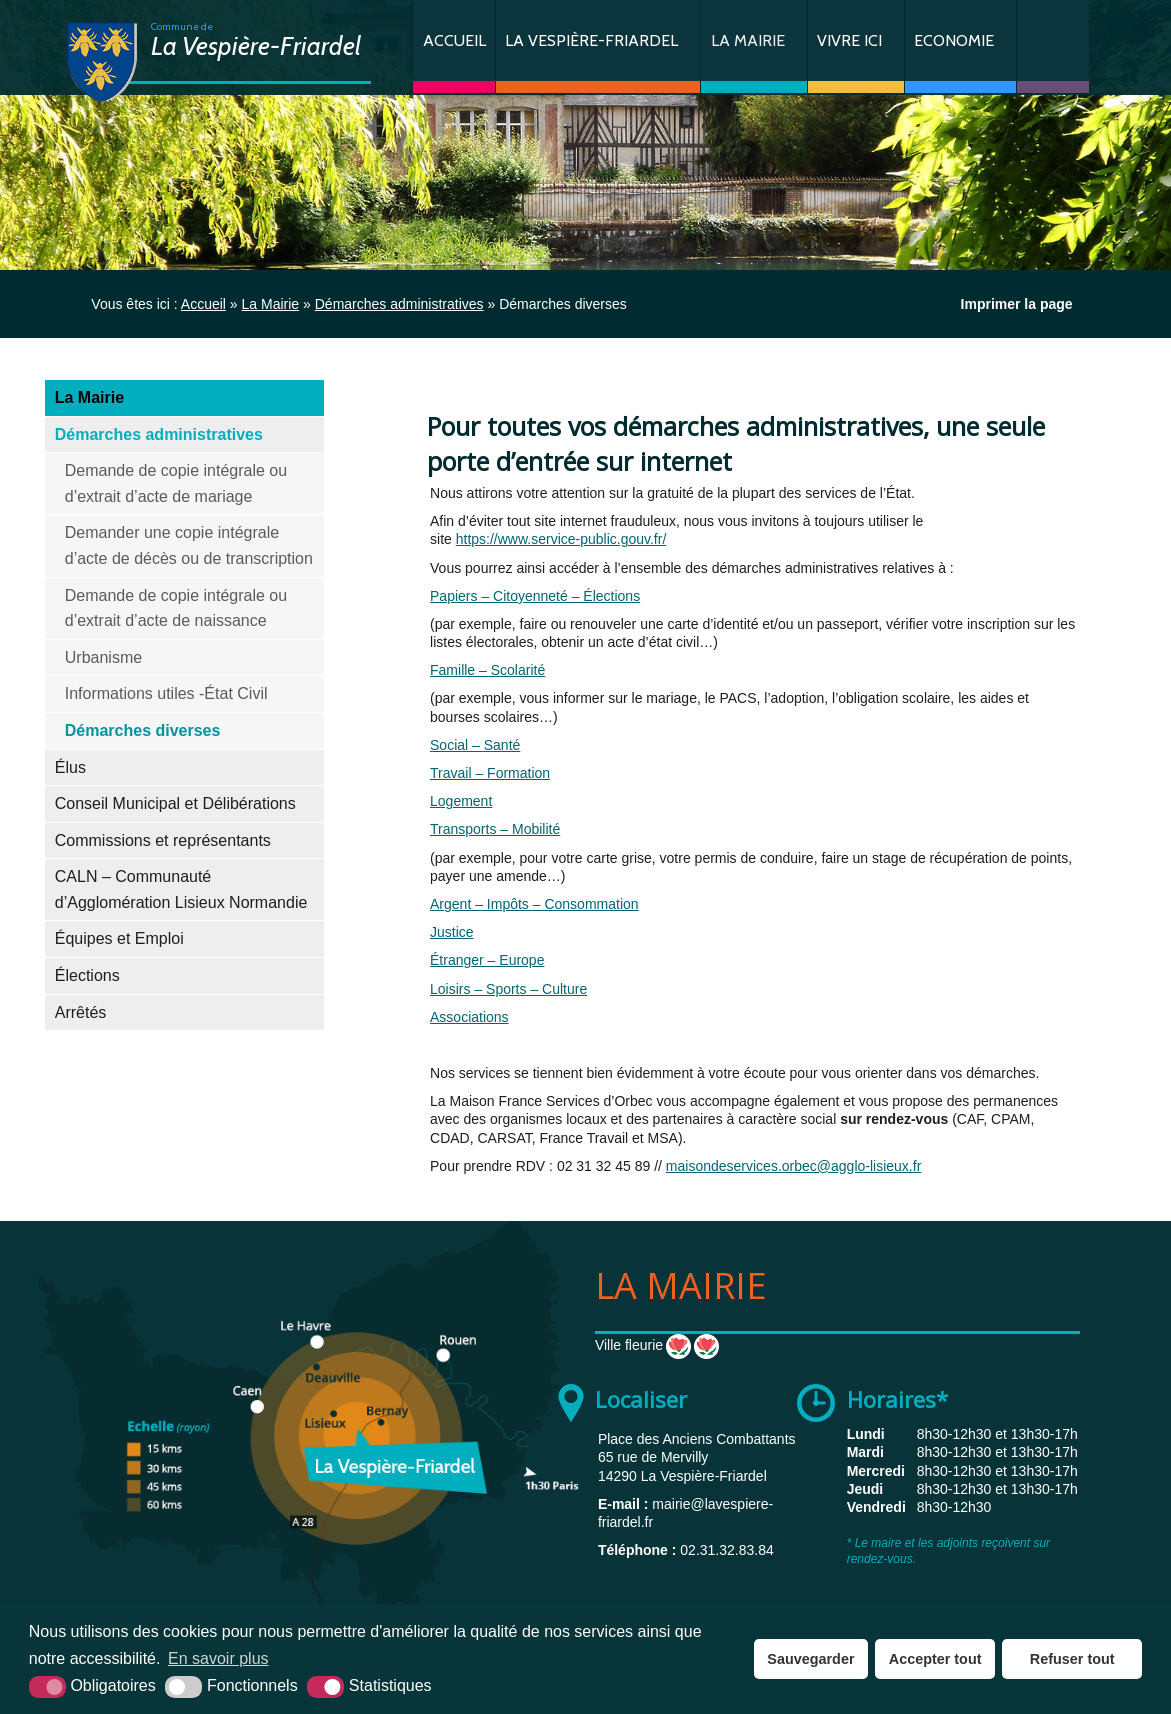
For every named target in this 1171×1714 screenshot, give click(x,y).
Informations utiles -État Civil (166, 693)
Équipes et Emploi (119, 938)
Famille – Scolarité (487, 670)
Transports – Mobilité (495, 829)
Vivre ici (849, 40)
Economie (954, 40)
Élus (70, 767)
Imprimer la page (1017, 304)
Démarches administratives (159, 434)
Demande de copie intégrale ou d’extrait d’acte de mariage (176, 483)
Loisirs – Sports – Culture (508, 989)
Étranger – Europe (487, 960)
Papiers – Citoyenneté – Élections (535, 596)
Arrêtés (81, 1012)
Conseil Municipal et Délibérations (175, 803)
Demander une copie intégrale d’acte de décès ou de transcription (189, 545)
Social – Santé (475, 745)
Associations (469, 1017)
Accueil (454, 40)
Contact (1053, 46)
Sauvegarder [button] (810, 1659)
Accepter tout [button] (935, 1659)
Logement (461, 801)
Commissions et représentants (163, 840)
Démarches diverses (143, 730)
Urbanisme (103, 657)
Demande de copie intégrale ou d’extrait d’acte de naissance (176, 608)
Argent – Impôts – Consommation (534, 904)
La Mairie (748, 40)
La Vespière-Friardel (591, 40)
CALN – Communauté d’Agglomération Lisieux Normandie (181, 889)
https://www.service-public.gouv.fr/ (561, 539)
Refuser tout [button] (1072, 1659)
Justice (452, 932)
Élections (87, 975)
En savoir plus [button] (218, 1658)
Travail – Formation (490, 773)
